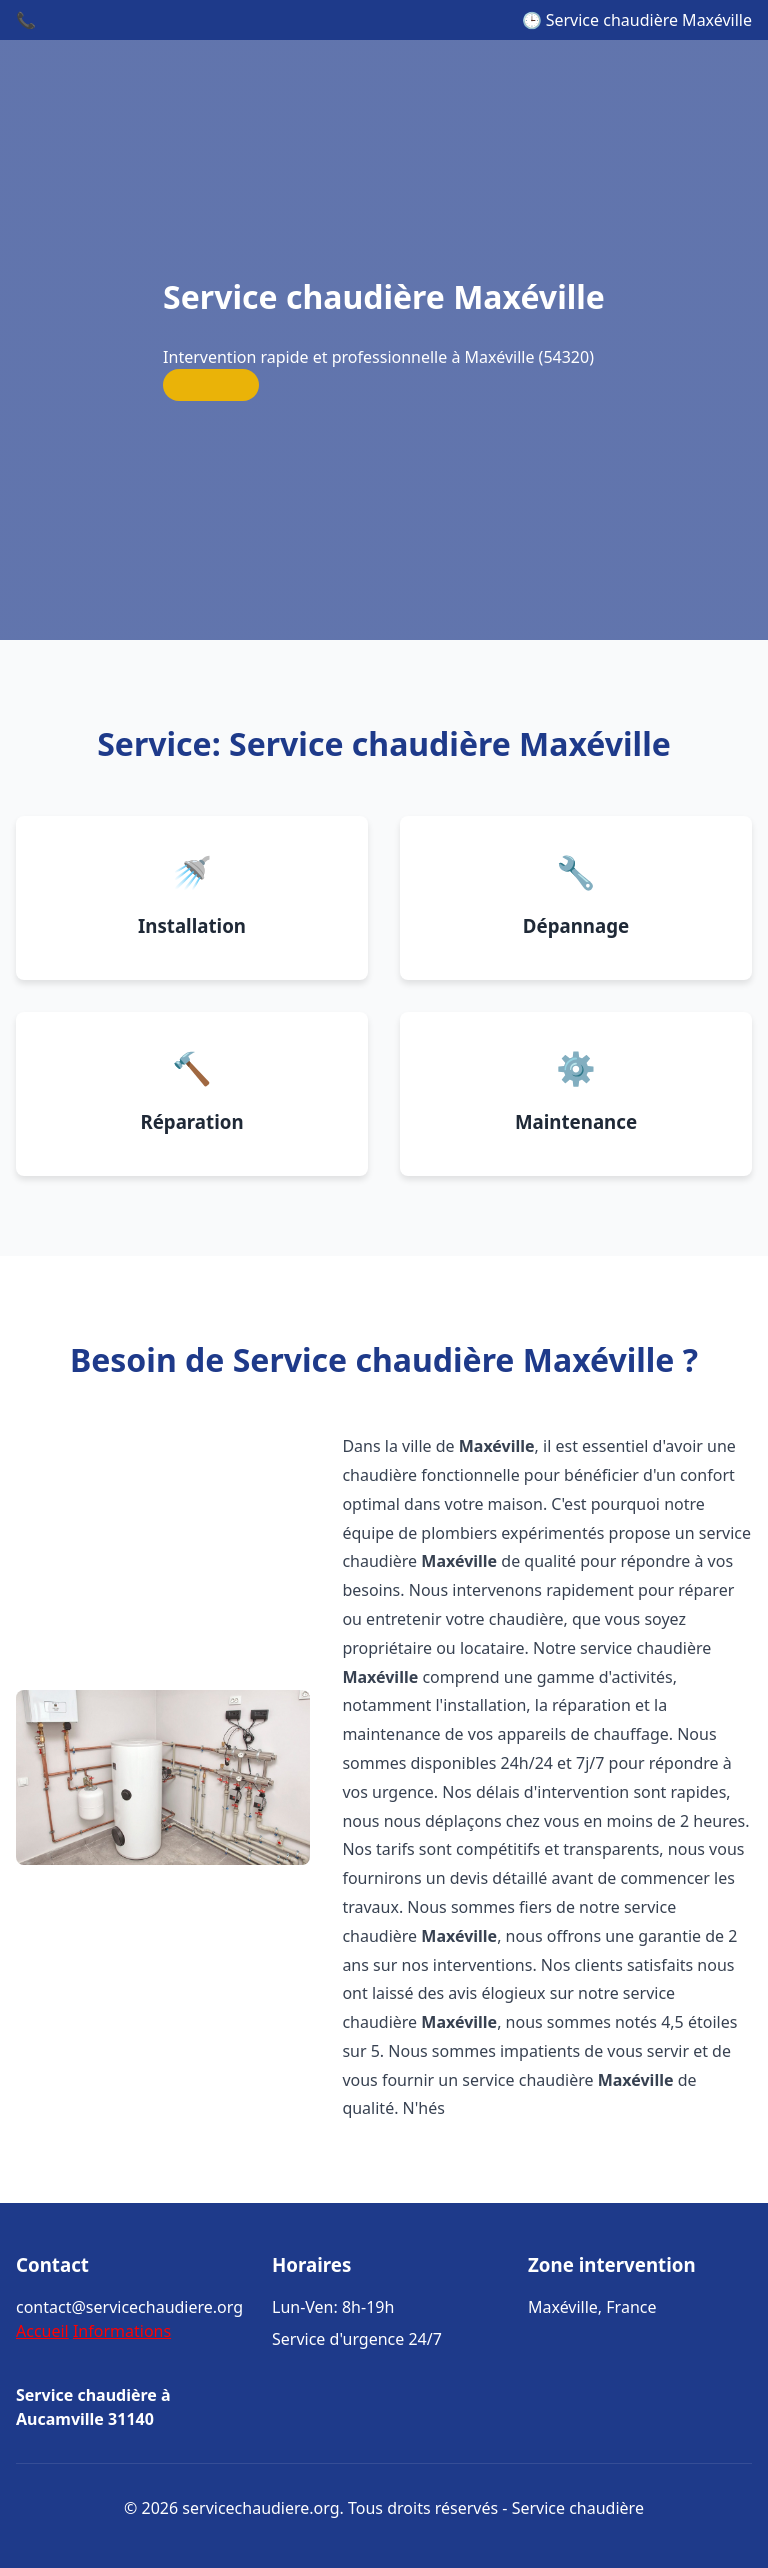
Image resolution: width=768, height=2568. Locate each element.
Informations (122, 2331)
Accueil (42, 2331)
